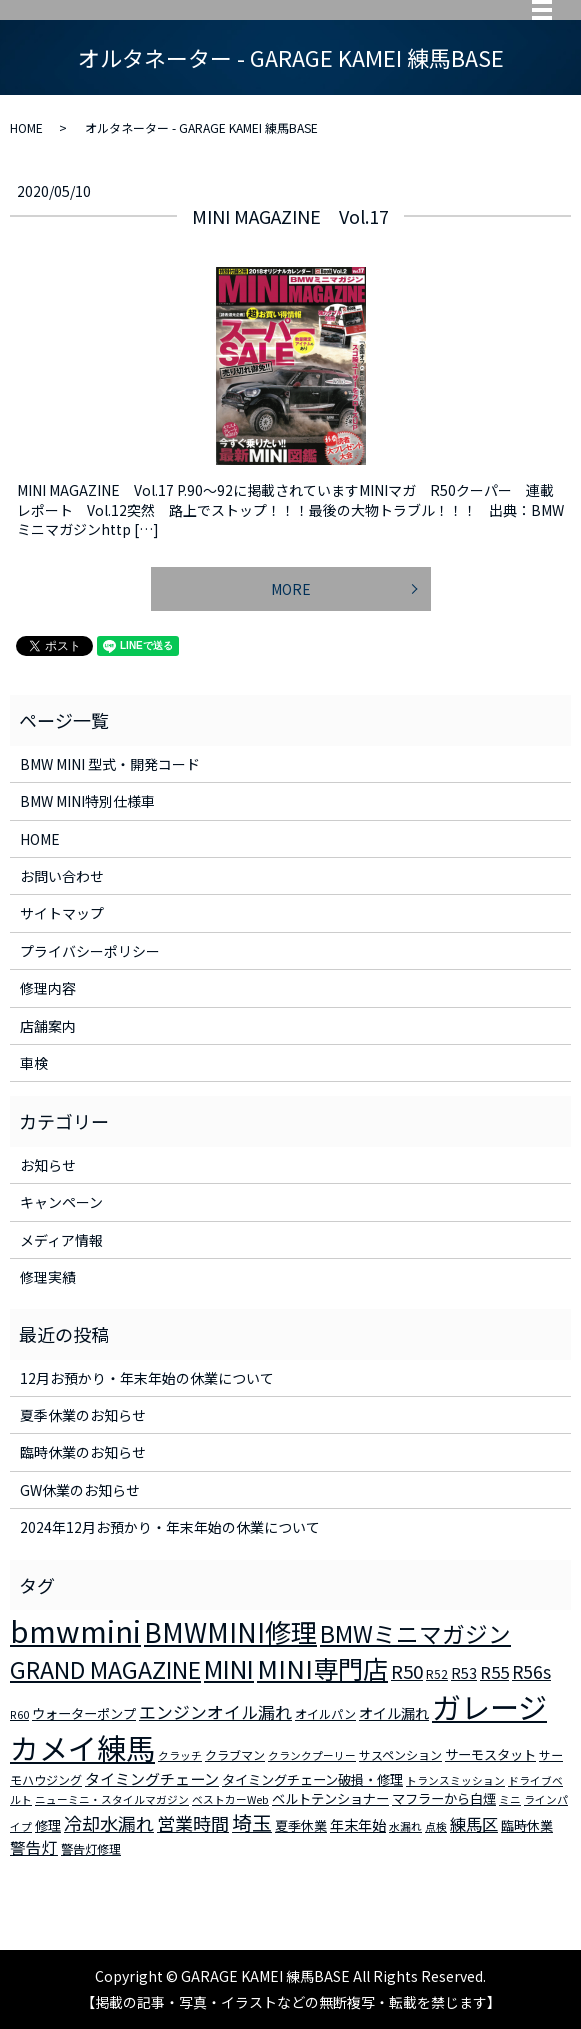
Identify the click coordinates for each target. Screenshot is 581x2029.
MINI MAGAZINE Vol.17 (290, 216)
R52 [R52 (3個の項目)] (437, 1673)
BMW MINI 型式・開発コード (110, 764)
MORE (291, 589)
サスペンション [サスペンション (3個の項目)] (400, 1754)
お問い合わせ (62, 876)
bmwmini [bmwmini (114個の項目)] (75, 1630)
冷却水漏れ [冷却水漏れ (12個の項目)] (109, 1823)
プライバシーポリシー (90, 951)
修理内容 (48, 988)
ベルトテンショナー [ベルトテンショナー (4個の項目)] (330, 1798)
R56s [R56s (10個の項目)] (531, 1671)
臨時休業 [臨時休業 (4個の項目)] (527, 1825)
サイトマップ (62, 913)
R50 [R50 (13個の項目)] (407, 1670)
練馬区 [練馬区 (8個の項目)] (474, 1824)
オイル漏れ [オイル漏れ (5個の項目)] (394, 1713)
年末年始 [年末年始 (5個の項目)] (358, 1825)
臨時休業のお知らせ (83, 1452)
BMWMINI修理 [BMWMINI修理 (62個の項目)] (230, 1632)
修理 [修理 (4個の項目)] (48, 1825)
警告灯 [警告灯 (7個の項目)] (34, 1847)
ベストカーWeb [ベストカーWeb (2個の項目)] (230, 1799)
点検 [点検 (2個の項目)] (436, 1826)
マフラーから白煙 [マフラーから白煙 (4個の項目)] (444, 1798)
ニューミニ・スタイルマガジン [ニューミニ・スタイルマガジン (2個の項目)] (112, 1799)
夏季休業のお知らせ (83, 1415)
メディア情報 (61, 1240)
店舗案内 (48, 1026)
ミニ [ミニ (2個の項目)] (510, 1799)
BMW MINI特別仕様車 (87, 801)
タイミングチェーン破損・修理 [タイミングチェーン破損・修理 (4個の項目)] (312, 1779)
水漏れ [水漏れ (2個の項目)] (405, 1826)
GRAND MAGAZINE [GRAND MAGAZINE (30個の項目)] (105, 1669)
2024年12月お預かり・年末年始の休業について (170, 1527)
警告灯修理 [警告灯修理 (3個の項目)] (91, 1848)
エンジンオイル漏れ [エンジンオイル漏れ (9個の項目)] (215, 1712)
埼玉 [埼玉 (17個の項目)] (252, 1822)
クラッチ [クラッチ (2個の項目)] (180, 1755)
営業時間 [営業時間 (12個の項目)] (193, 1823)
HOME (26, 127)
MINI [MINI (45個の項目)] (229, 1668)
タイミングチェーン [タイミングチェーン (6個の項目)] (152, 1778)
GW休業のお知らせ (80, 1490)
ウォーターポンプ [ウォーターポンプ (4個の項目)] (84, 1713)
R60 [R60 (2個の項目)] (19, 1714)
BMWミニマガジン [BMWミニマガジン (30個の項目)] (415, 1633)
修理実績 (48, 1277)
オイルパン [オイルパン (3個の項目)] (325, 1713)
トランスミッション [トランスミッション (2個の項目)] (455, 1780)
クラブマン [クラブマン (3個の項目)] (235, 1754)
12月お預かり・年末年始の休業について (147, 1378)
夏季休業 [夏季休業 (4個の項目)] (301, 1825)
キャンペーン (61, 1202)
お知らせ (48, 1165)
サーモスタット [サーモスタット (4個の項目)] (490, 1754)
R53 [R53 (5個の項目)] (464, 1673)
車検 (34, 1063)
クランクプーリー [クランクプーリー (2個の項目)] (312, 1755)
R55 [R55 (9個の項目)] (494, 1672)
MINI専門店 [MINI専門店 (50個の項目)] (322, 1668)
